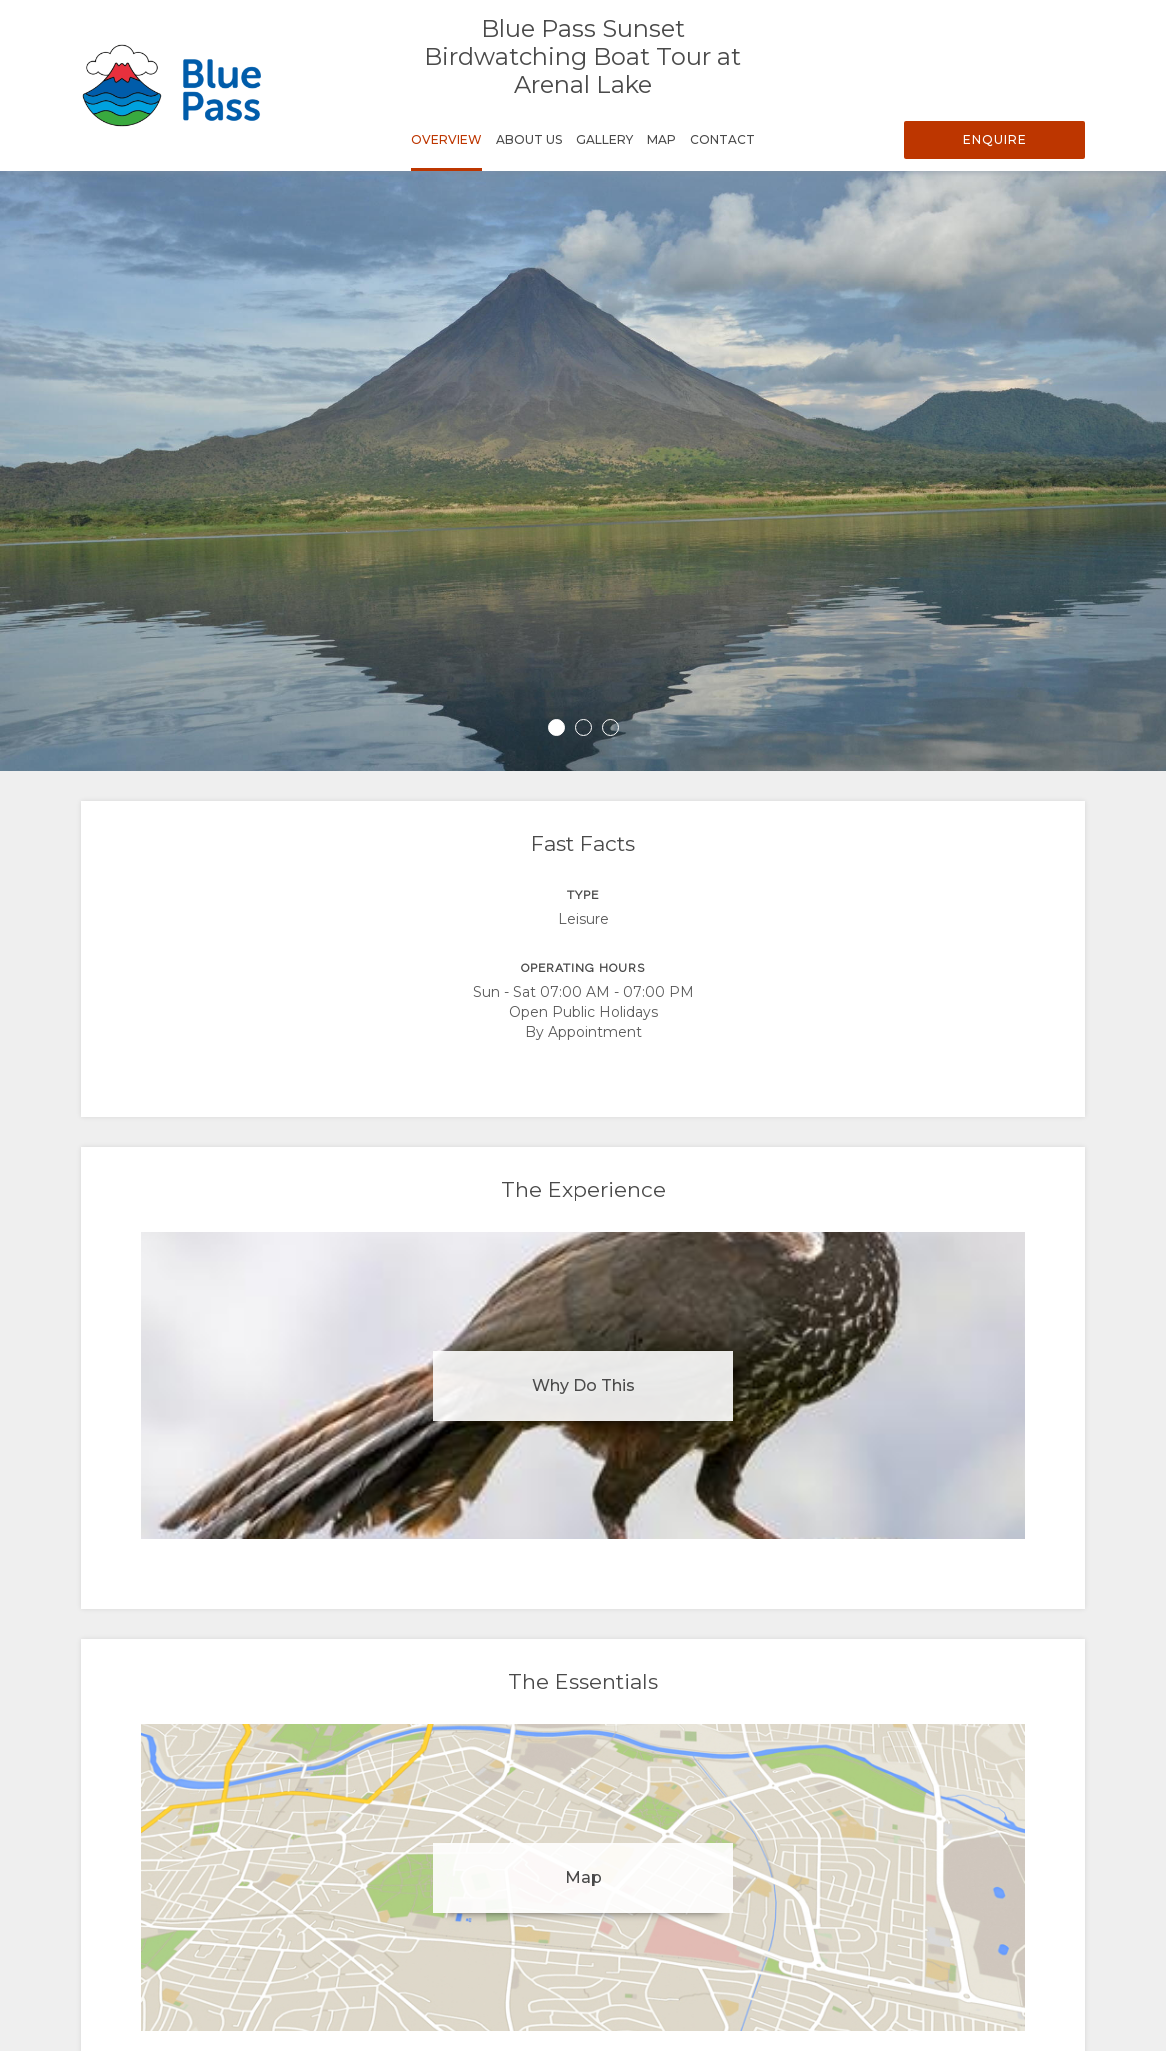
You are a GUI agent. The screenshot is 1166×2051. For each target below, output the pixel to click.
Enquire (995, 139)
